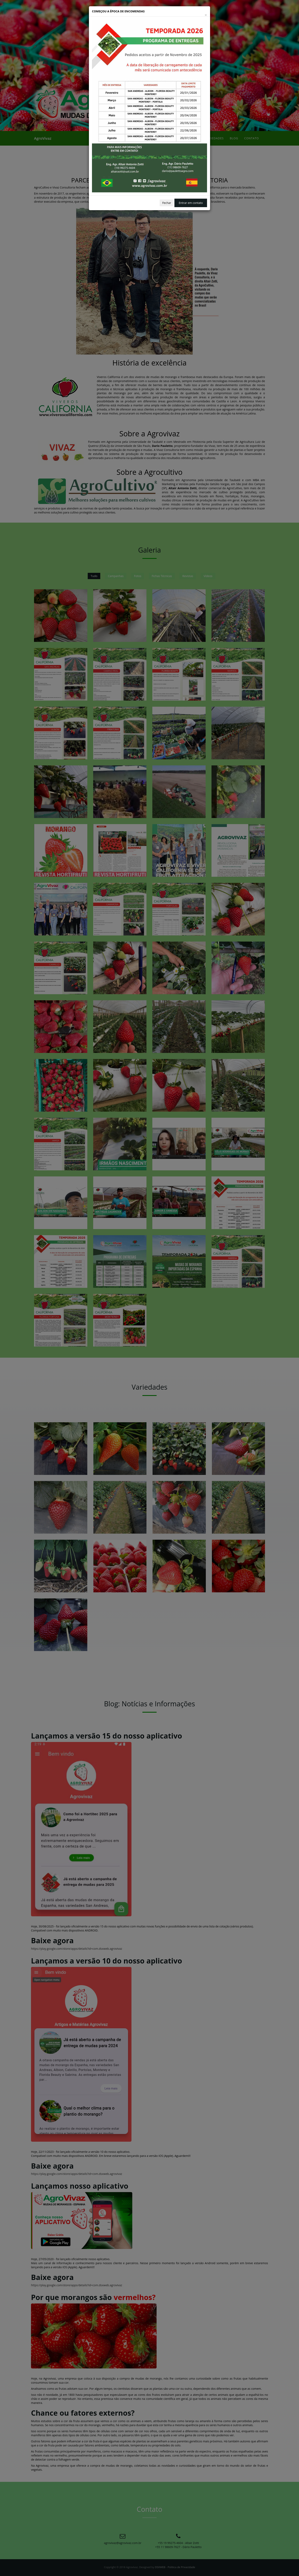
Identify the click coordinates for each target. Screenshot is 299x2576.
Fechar (166, 203)
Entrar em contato (191, 203)
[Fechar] (206, 15)
